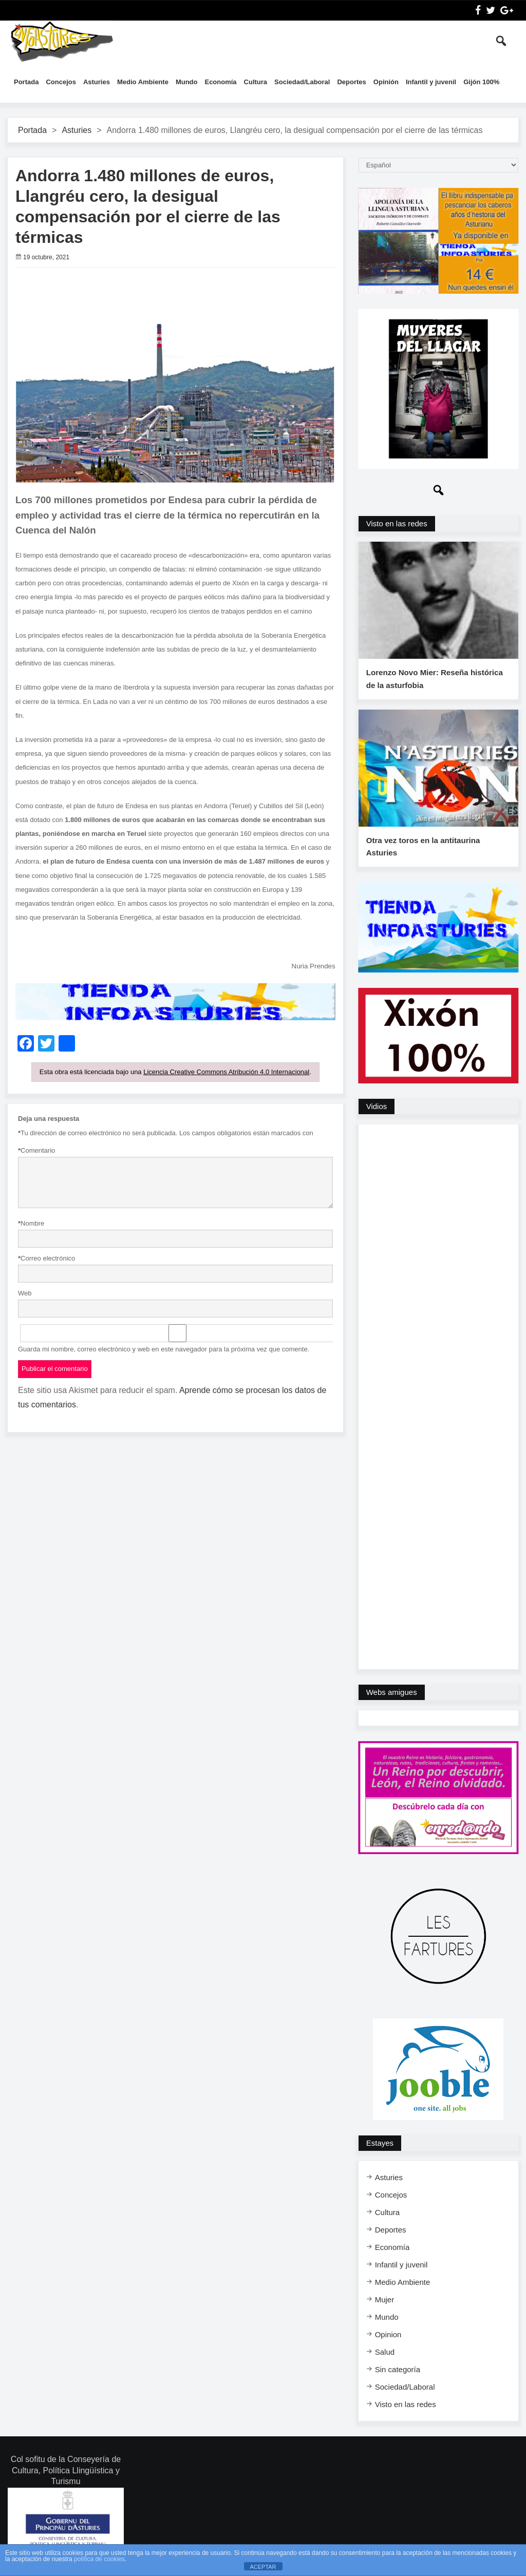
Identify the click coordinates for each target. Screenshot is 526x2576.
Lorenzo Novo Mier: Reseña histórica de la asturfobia (434, 681)
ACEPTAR (263, 2567)
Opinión (386, 82)
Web (25, 1293)
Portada (26, 82)
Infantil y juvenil (431, 82)
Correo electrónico (46, 1259)
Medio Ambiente (142, 82)
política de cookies (99, 2559)
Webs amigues (391, 1697)
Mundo (187, 82)
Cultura (256, 82)
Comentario (36, 1151)
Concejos (61, 82)
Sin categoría (397, 2374)
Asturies (96, 82)
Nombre (31, 1224)
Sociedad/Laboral (302, 82)
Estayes (379, 2148)
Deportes (351, 82)
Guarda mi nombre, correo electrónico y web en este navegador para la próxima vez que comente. (163, 1349)
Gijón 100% (481, 82)
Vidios (376, 1111)
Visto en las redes (396, 523)
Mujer (384, 2304)
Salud (384, 2357)
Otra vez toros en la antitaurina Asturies (422, 851)
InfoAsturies (61, 41)
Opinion (388, 2339)
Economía (220, 82)
